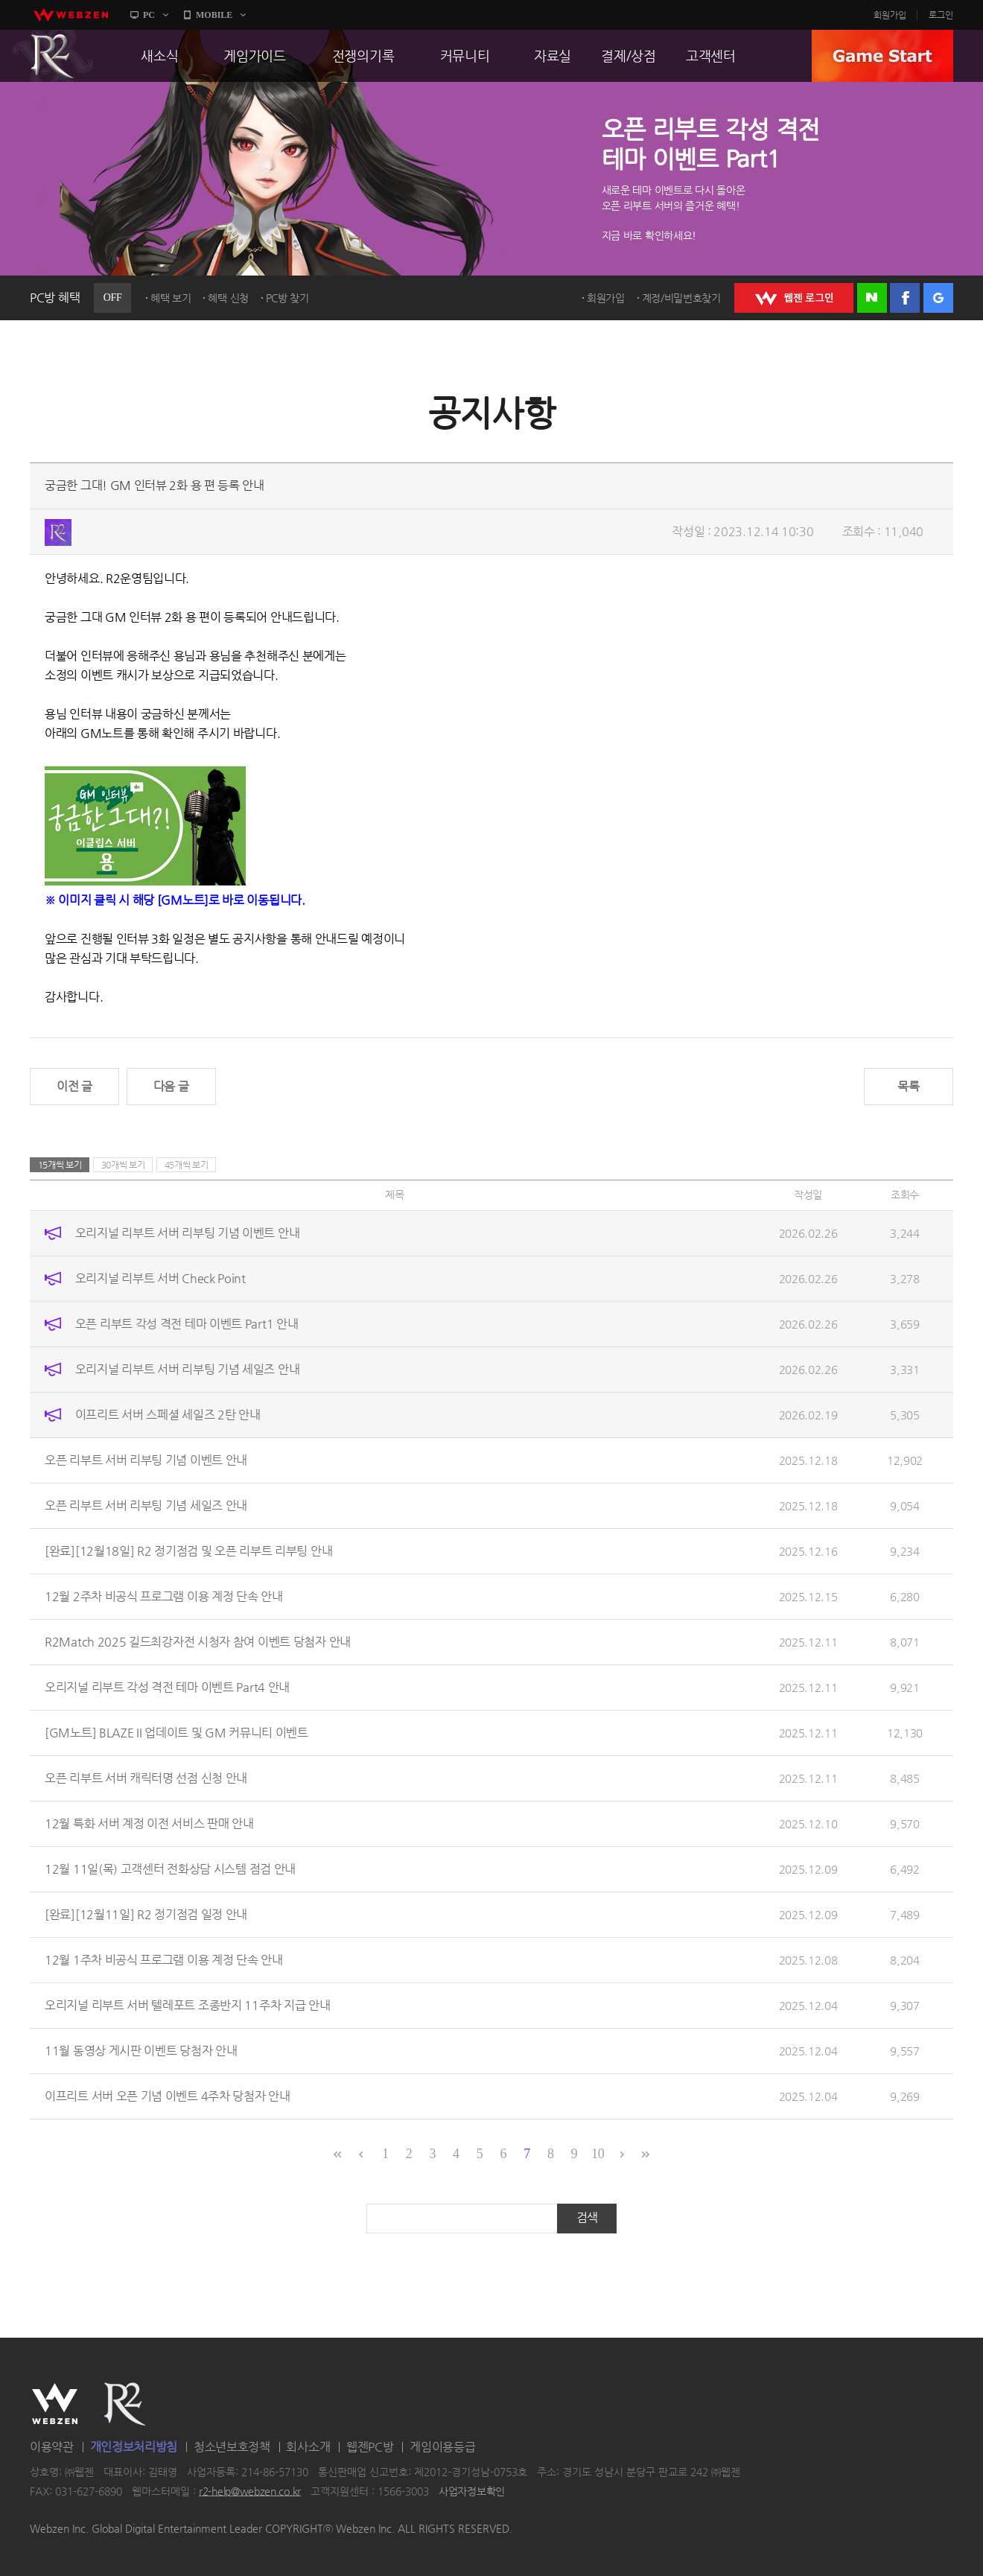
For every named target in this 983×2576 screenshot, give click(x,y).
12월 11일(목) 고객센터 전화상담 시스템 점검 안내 (170, 1869)
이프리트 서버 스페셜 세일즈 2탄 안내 (168, 1415)
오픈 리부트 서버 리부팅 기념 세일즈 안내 (146, 1505)
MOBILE (214, 15)
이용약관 (52, 2447)
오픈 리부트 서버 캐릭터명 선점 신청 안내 (146, 1778)
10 (597, 2153)
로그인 (941, 15)
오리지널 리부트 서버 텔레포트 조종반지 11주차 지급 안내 (187, 2005)
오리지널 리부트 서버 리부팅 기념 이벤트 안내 (187, 1233)
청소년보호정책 (232, 2447)
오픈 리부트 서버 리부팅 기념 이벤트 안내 (146, 1460)
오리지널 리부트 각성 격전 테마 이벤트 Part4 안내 (167, 1687)
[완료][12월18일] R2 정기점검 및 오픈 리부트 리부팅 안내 (188, 1551)
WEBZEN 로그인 (793, 298)
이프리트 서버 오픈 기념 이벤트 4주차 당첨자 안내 (167, 2096)
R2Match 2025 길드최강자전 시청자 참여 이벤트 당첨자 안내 (198, 1642)
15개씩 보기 (60, 1165)
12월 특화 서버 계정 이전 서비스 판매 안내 (149, 1823)
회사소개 (308, 2447)
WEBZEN (55, 2404)
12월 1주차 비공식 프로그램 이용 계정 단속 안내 (164, 1960)
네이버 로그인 (872, 298)
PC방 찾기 (287, 298)
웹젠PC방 (370, 2447)
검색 (587, 2217)
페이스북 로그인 (905, 298)
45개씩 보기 (187, 1165)
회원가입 (890, 15)
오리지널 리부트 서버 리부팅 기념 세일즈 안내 (187, 1369)
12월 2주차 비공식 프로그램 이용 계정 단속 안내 (164, 1596)
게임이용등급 (442, 2447)
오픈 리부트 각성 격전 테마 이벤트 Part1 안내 (187, 1324)
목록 (908, 1086)
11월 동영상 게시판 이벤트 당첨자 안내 (141, 2051)
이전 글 (74, 1086)
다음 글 (171, 1086)
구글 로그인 (938, 298)
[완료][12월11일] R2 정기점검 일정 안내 (146, 1914)
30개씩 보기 (123, 1165)
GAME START (882, 56)
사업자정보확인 (472, 2491)
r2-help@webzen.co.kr (250, 2491)
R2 (53, 56)
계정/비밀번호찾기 (681, 298)
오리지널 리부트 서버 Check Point (160, 1278)
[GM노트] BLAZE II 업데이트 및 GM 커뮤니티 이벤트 (176, 1733)
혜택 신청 (228, 298)
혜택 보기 (170, 298)
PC (149, 15)
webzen (71, 15)
